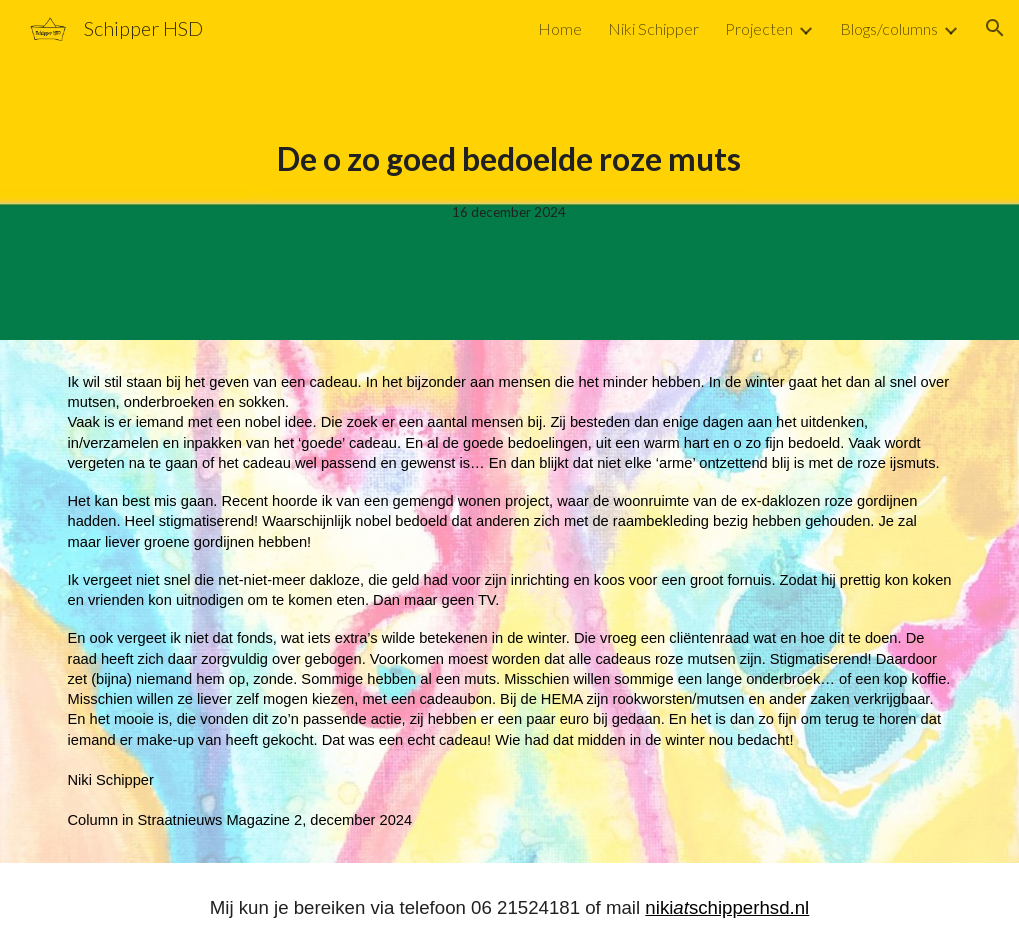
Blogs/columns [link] (889, 28)
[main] (509, 170)
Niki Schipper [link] (653, 28)
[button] (995, 28)
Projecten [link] (759, 28)
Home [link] (560, 28)
